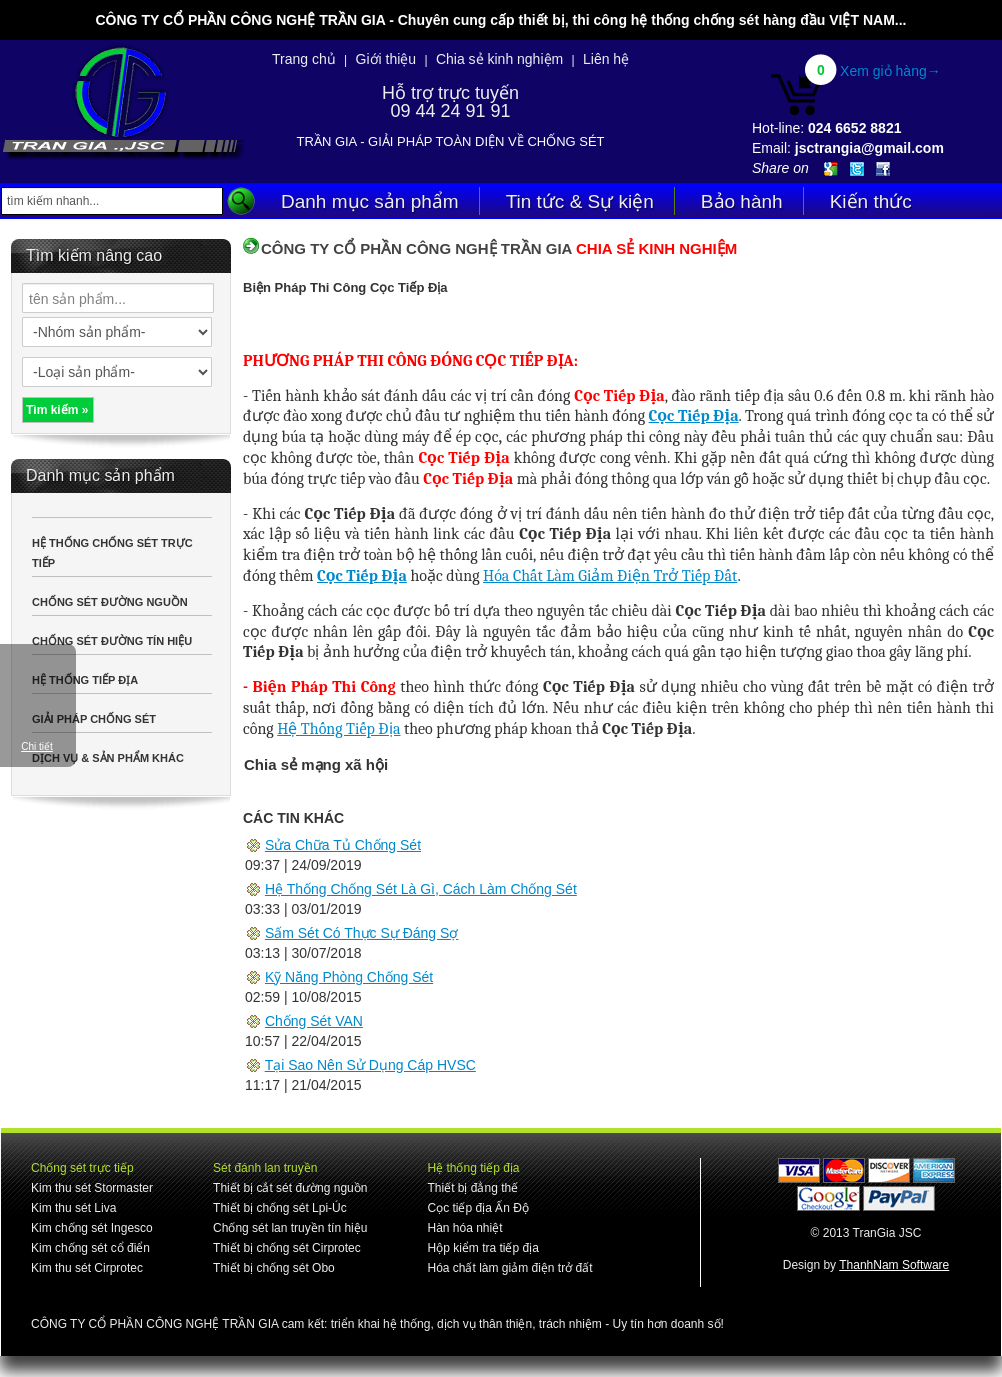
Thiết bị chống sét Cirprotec (287, 1248)
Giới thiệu (386, 59)
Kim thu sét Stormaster (92, 1188)
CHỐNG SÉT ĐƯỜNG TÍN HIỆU (112, 641)
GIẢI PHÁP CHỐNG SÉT (94, 719)
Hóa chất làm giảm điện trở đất (509, 1268)
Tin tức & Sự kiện (580, 201)
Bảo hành (742, 201)
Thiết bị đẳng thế (472, 1188)
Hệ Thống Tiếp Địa (338, 729)
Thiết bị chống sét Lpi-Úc (280, 1208)
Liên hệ (606, 59)
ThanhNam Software (894, 1265)
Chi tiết (37, 746)
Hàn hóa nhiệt (464, 1228)
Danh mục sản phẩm (370, 201)
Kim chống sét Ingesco (92, 1228)
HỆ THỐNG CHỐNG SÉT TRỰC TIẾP (112, 553)
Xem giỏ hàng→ (890, 71)
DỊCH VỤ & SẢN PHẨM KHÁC (108, 758)
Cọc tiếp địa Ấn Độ (477, 1208)
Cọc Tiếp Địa (694, 416)
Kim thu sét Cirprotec (87, 1268)
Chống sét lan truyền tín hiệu (290, 1228)
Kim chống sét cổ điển (90, 1248)
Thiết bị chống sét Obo (274, 1268)
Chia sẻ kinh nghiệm (499, 59)
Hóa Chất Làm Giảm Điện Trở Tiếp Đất (610, 576)
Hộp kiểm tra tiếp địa (482, 1248)
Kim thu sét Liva (73, 1208)
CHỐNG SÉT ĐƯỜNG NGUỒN (110, 602)
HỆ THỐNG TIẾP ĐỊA (85, 680)
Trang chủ (304, 59)
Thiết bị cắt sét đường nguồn (290, 1188)
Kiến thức (871, 201)
